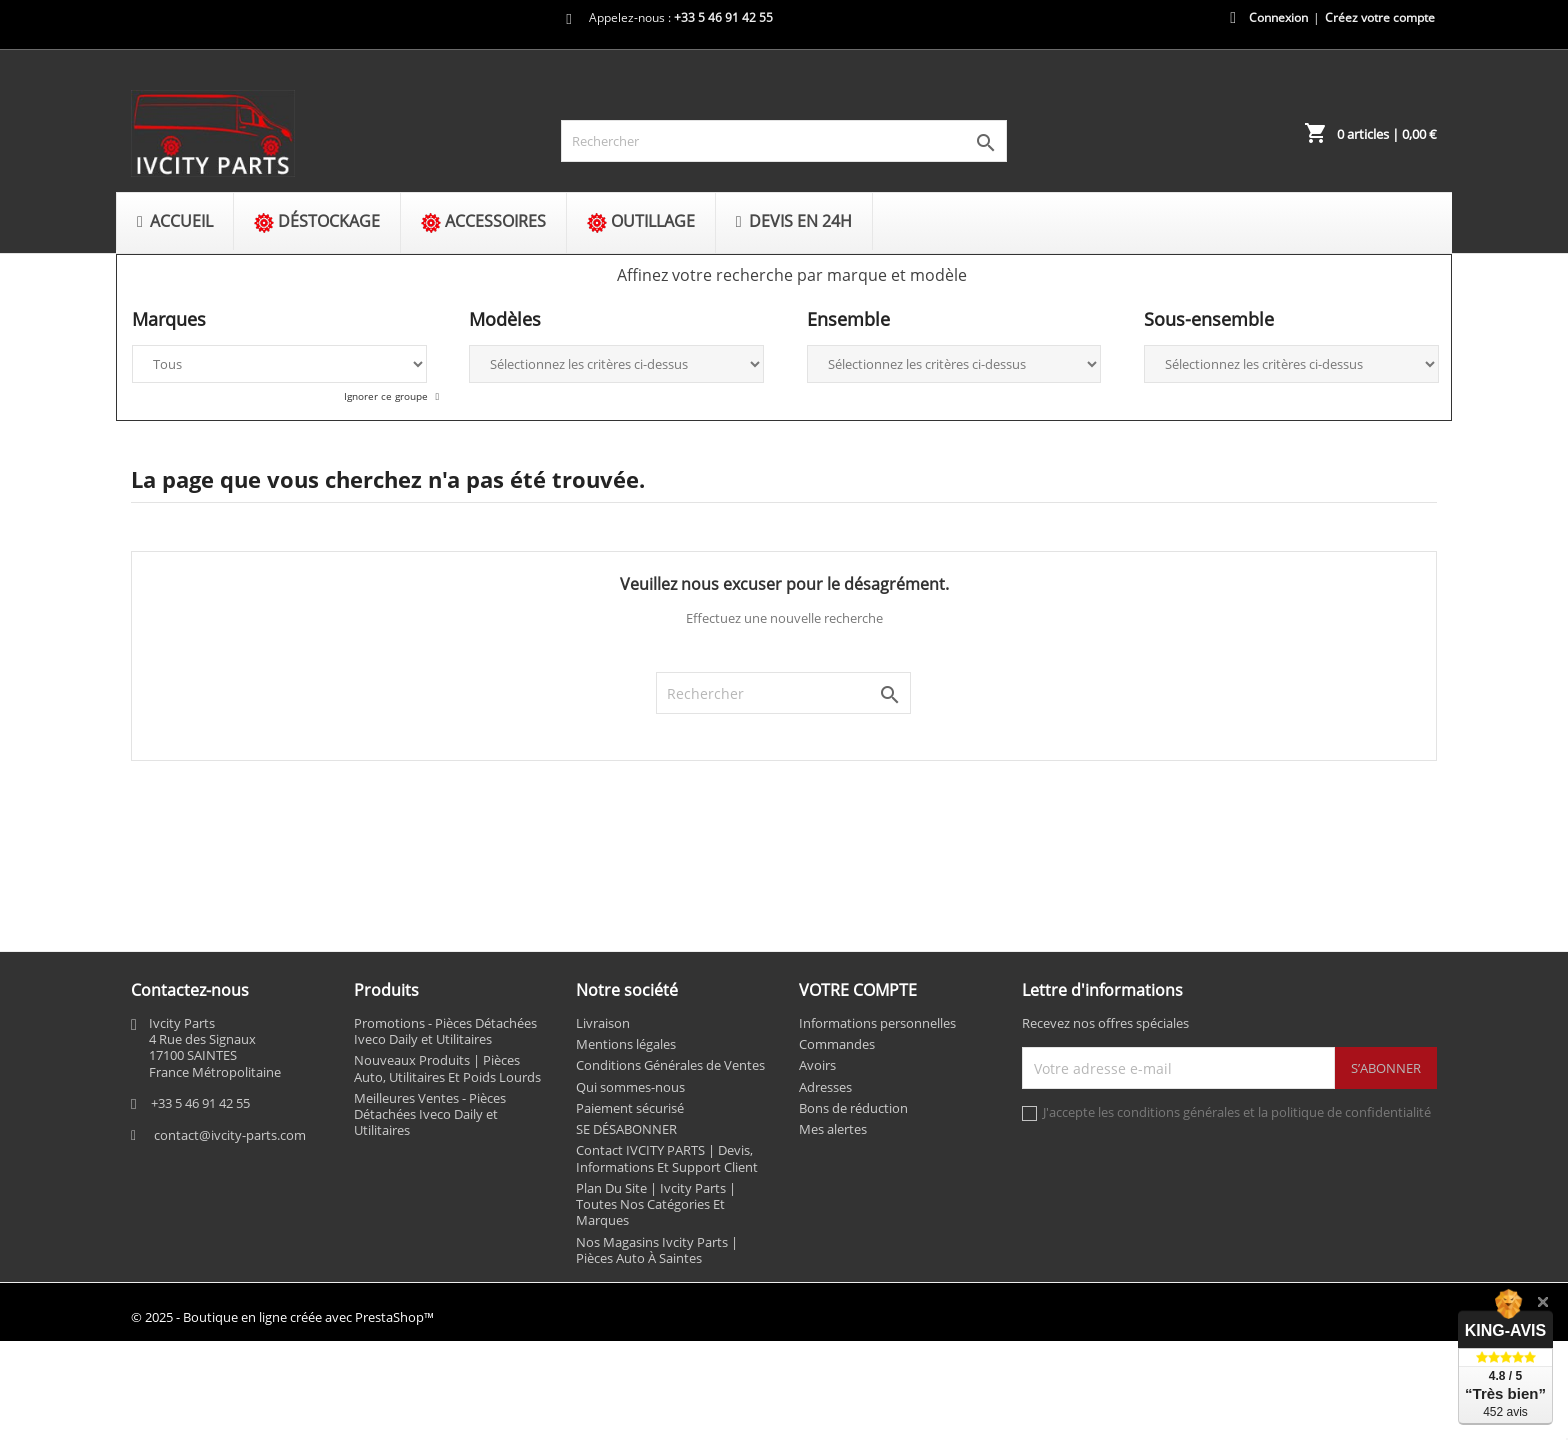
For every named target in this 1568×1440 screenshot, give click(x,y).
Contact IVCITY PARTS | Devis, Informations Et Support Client (667, 1158)
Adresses (825, 1087)
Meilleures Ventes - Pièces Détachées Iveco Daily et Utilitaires (430, 1114)
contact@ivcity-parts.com (230, 1135)
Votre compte (858, 990)
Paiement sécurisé (630, 1108)
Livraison (603, 1023)
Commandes (837, 1044)
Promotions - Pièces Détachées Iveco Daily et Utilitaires (445, 1031)
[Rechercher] (783, 141)
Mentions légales (626, 1044)
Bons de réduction (853, 1108)
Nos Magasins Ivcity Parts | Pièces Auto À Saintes (657, 1250)
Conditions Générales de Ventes (670, 1065)
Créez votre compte (1380, 17)
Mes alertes (833, 1129)
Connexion (1278, 17)
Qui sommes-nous (630, 1087)
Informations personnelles (877, 1023)
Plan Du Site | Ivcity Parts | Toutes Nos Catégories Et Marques (656, 1204)
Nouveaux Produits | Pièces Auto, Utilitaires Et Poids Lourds (447, 1068)
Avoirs (817, 1065)
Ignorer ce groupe (387, 396)
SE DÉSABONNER (626, 1129)
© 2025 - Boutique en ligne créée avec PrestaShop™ (282, 1317)
